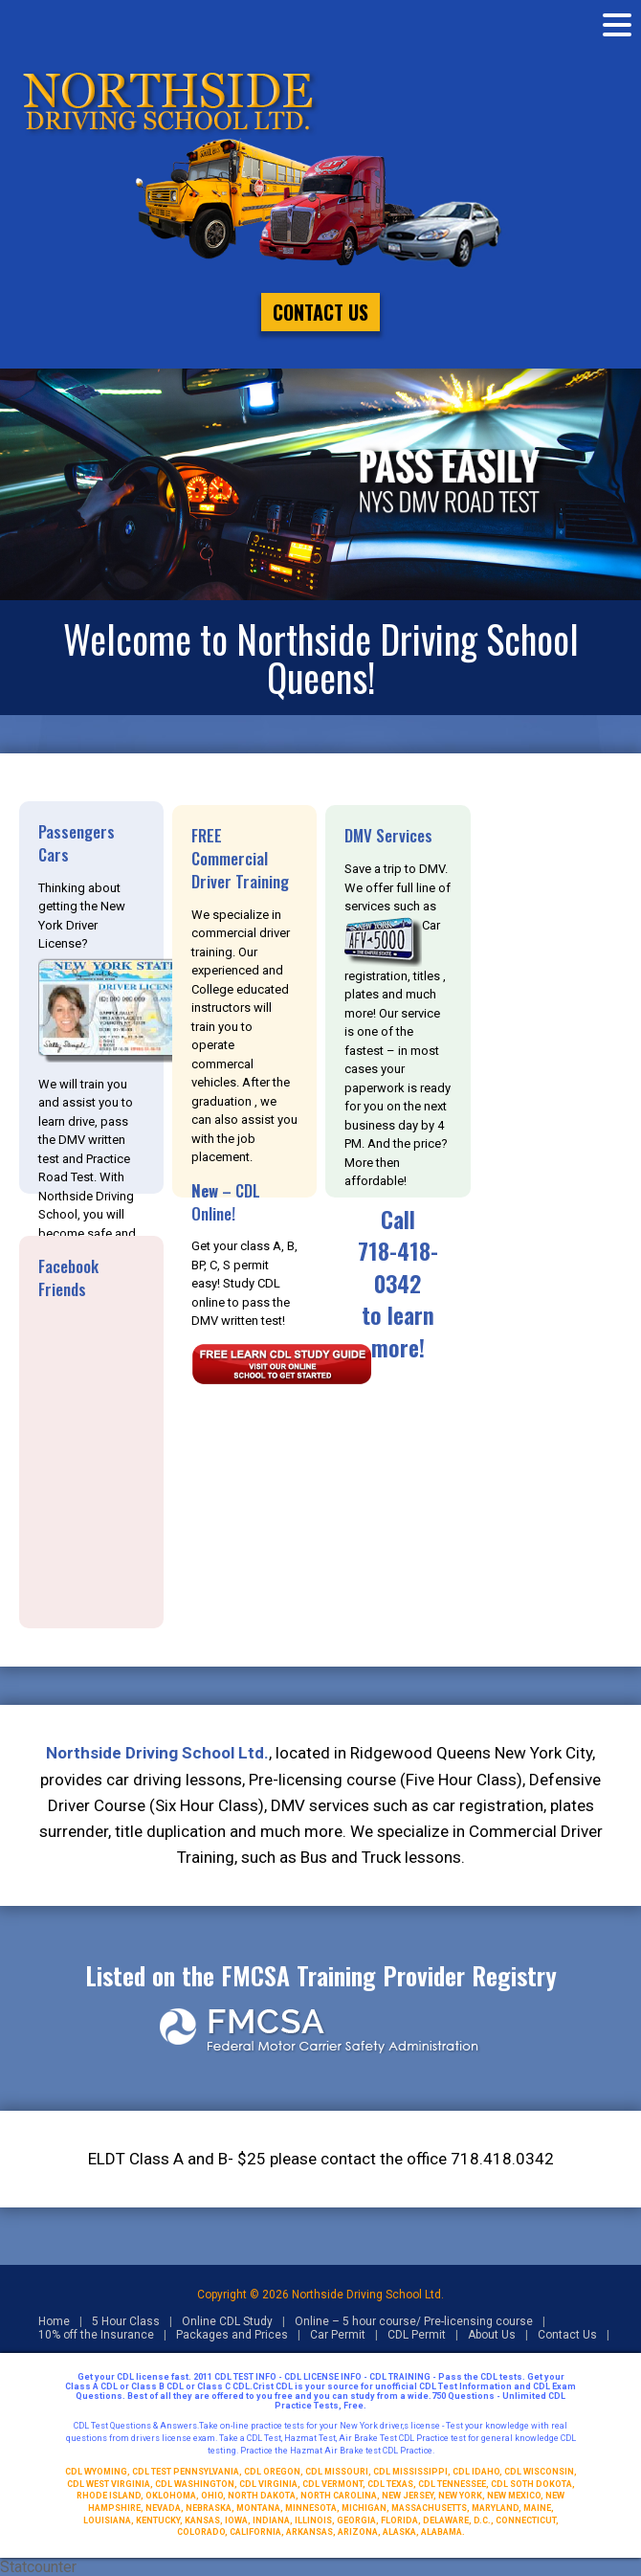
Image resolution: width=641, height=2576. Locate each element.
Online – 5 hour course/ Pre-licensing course (414, 2321)
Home (54, 2321)
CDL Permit (416, 2334)
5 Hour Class (126, 2321)
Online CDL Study (227, 2321)
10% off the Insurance (96, 2334)
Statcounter (38, 2567)
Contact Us (320, 312)
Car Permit (337, 2334)
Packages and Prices (232, 2334)
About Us (492, 2334)
